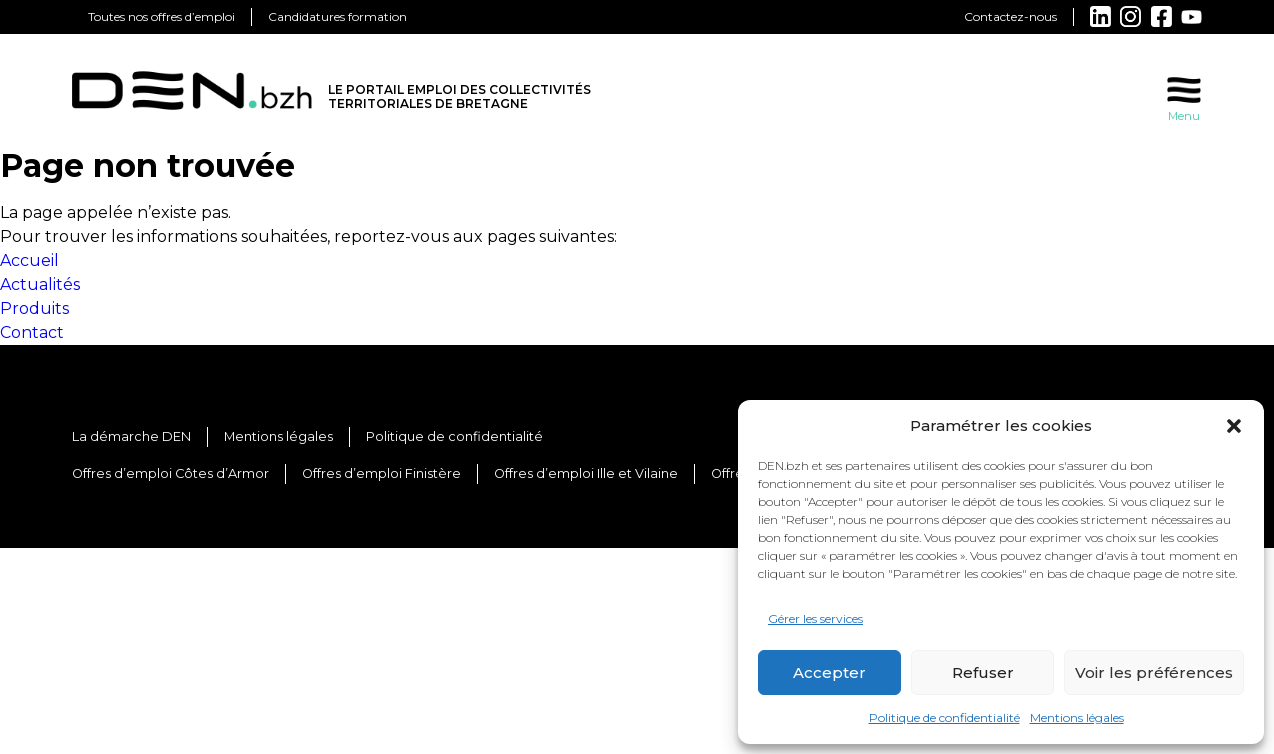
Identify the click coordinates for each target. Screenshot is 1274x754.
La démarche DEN (131, 436)
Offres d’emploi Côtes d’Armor (170, 473)
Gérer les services (815, 618)
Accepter (829, 672)
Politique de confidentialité (944, 717)
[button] (1234, 426)
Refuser (983, 672)
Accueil (29, 260)
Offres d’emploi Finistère (381, 473)
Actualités (40, 284)
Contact (32, 332)
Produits (34, 308)
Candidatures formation (337, 16)
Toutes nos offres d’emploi (161, 16)
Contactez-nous (1010, 16)
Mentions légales (1077, 717)
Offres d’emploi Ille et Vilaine (586, 473)
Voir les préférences (1154, 672)
